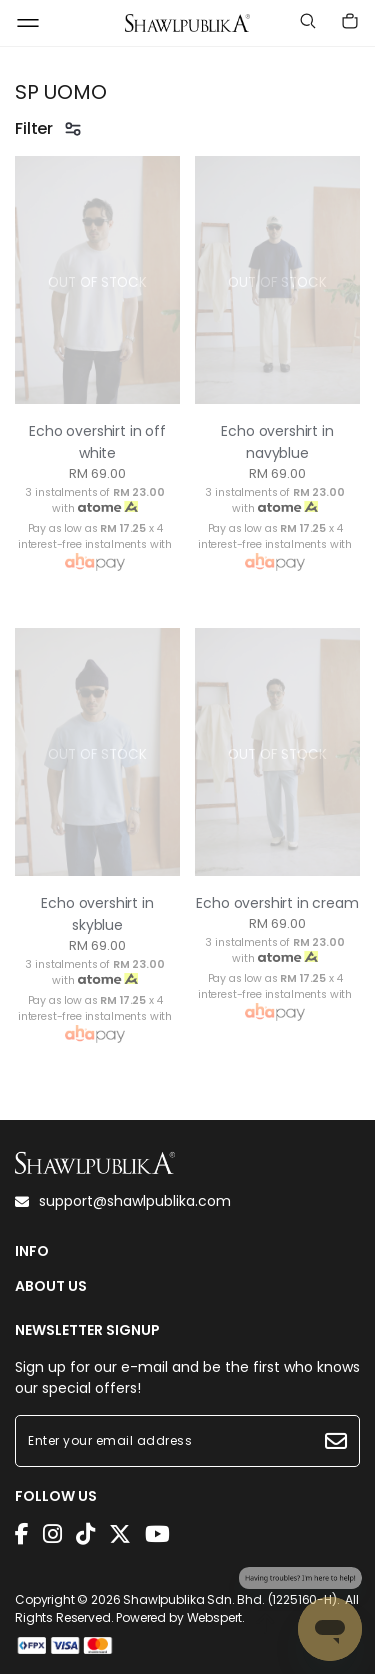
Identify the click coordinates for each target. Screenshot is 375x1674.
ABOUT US (51, 1286)
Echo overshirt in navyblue (277, 442)
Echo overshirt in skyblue (97, 914)
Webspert (215, 1617)
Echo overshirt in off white (97, 442)
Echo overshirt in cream (277, 903)
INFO (32, 1251)
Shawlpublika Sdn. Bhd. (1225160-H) (230, 1599)
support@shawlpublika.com (123, 1201)
